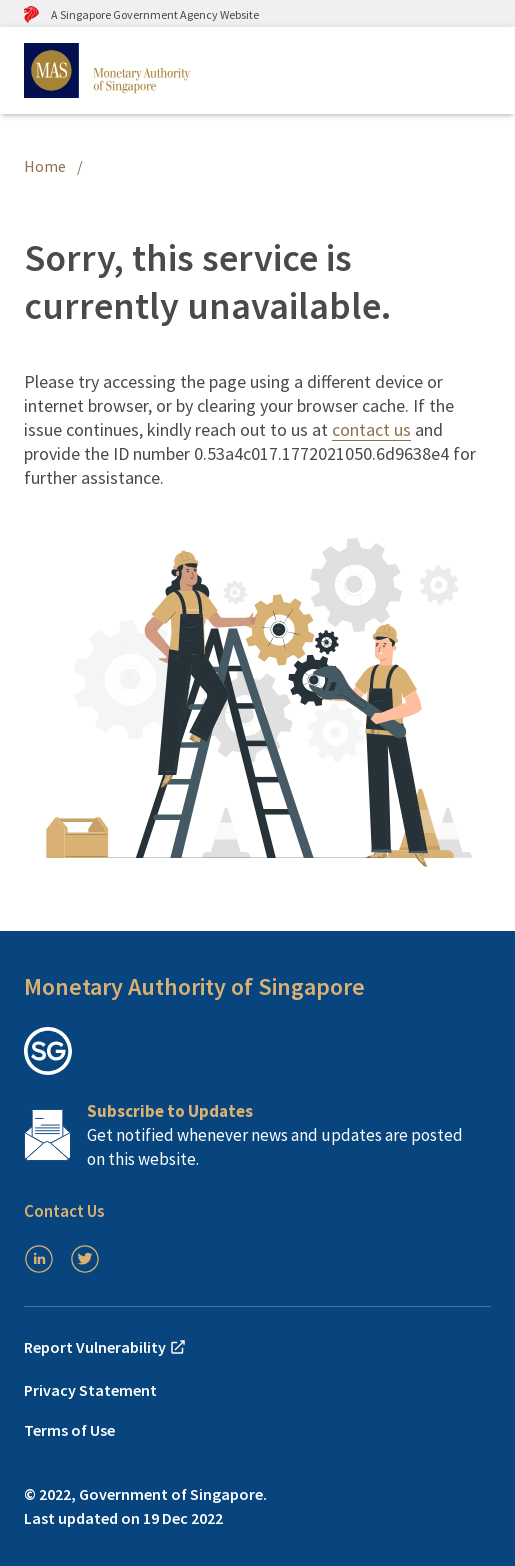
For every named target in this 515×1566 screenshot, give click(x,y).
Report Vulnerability (105, 1347)
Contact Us (64, 1211)
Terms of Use (69, 1430)
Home (45, 166)
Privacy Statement (90, 1390)
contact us (371, 429)
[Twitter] (85, 1259)
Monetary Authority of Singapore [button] (194, 986)
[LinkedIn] (39, 1259)
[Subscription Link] (257, 1135)
